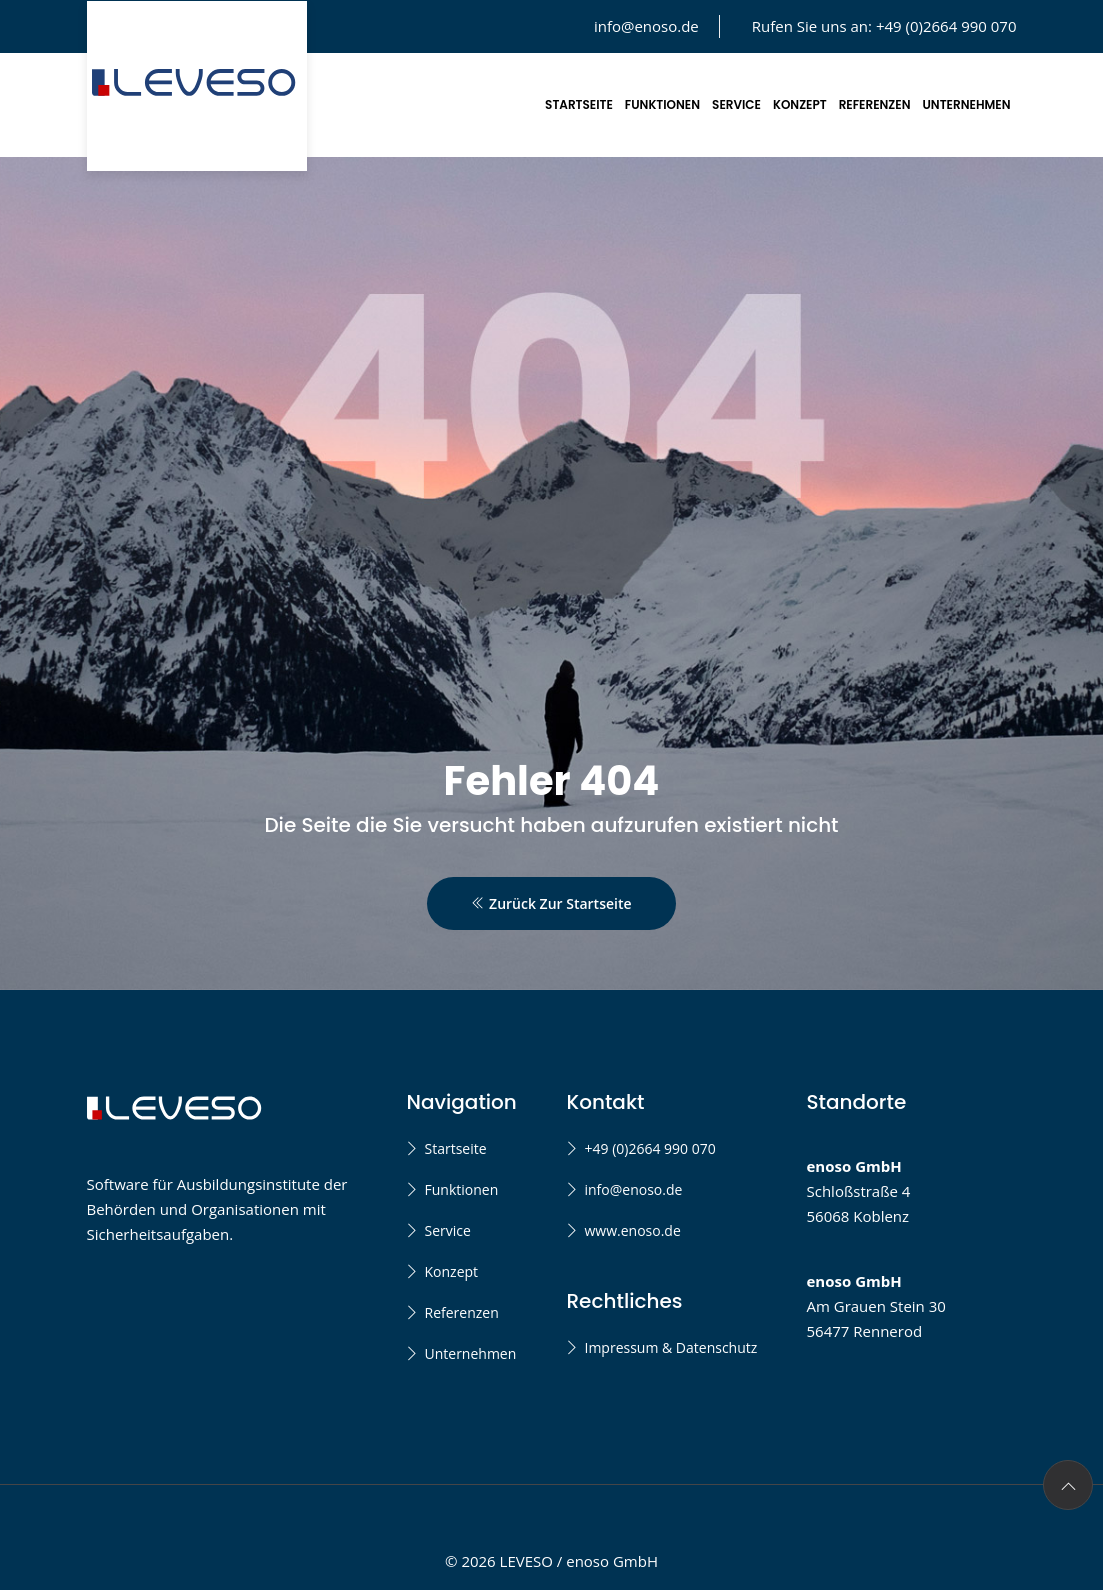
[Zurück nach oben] (1068, 1485)
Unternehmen (967, 104)
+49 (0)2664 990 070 (649, 1148)
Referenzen (875, 104)
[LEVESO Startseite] (197, 86)
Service (736, 104)
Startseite (579, 104)
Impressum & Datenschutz (670, 1347)
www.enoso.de (632, 1230)
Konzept (800, 104)
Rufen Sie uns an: (884, 26)
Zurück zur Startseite (551, 903)
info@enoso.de (646, 26)
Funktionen (662, 104)
